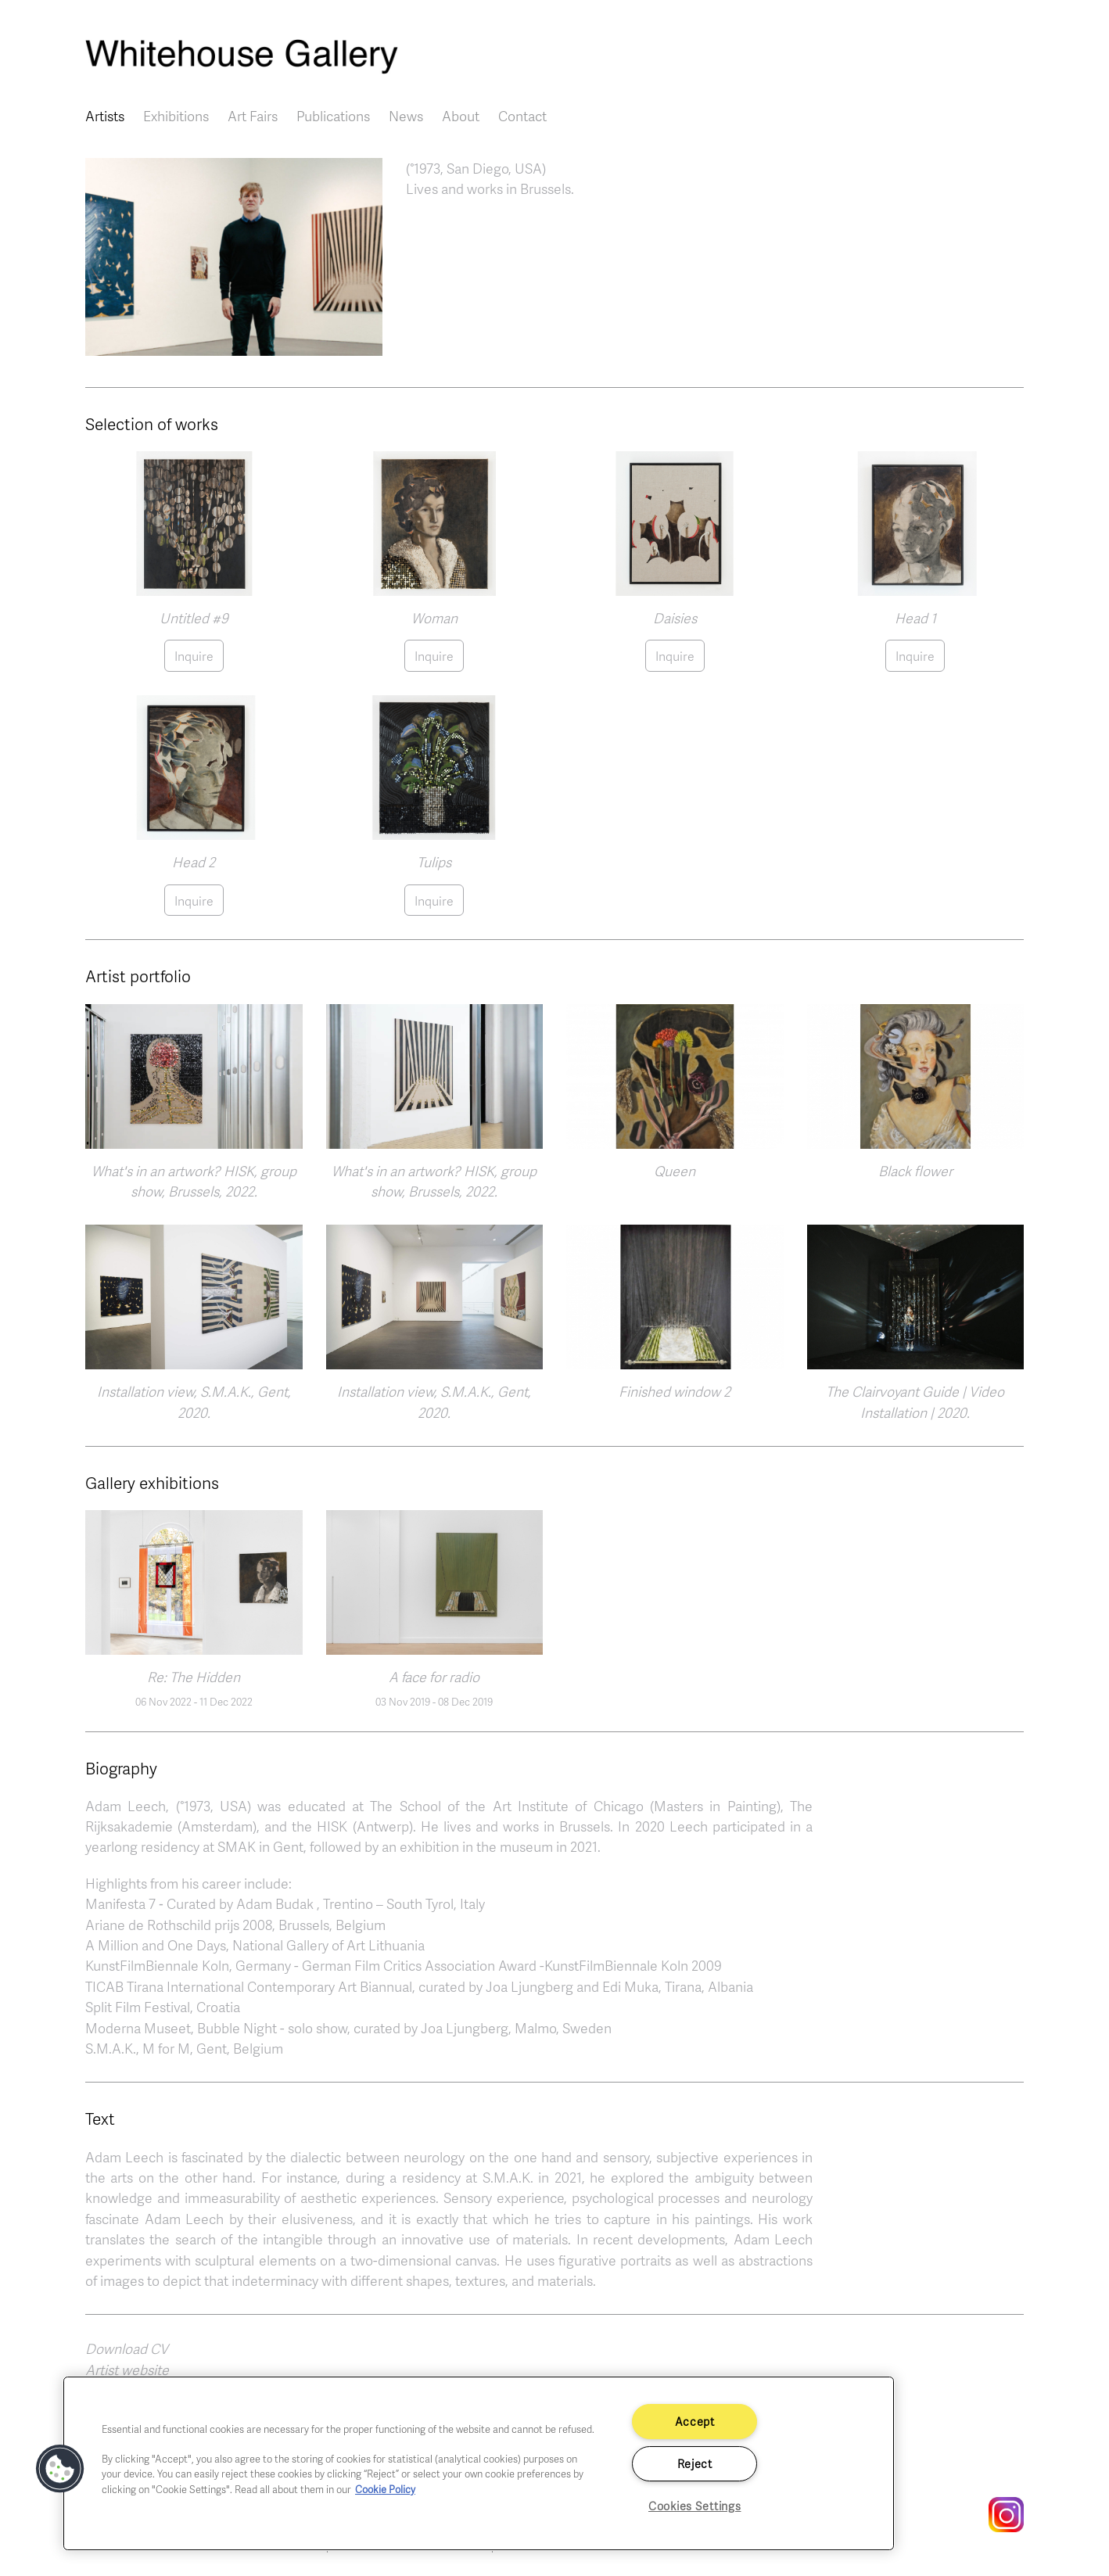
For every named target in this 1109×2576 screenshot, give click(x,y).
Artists (104, 115)
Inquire (194, 656)
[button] (233, 255)
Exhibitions (176, 115)
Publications (333, 115)
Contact (522, 115)
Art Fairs (253, 115)
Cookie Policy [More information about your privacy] (385, 2489)
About (460, 115)
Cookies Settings (694, 2505)
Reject (694, 2463)
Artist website (127, 2369)
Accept (695, 2421)
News (406, 115)
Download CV (126, 2348)
